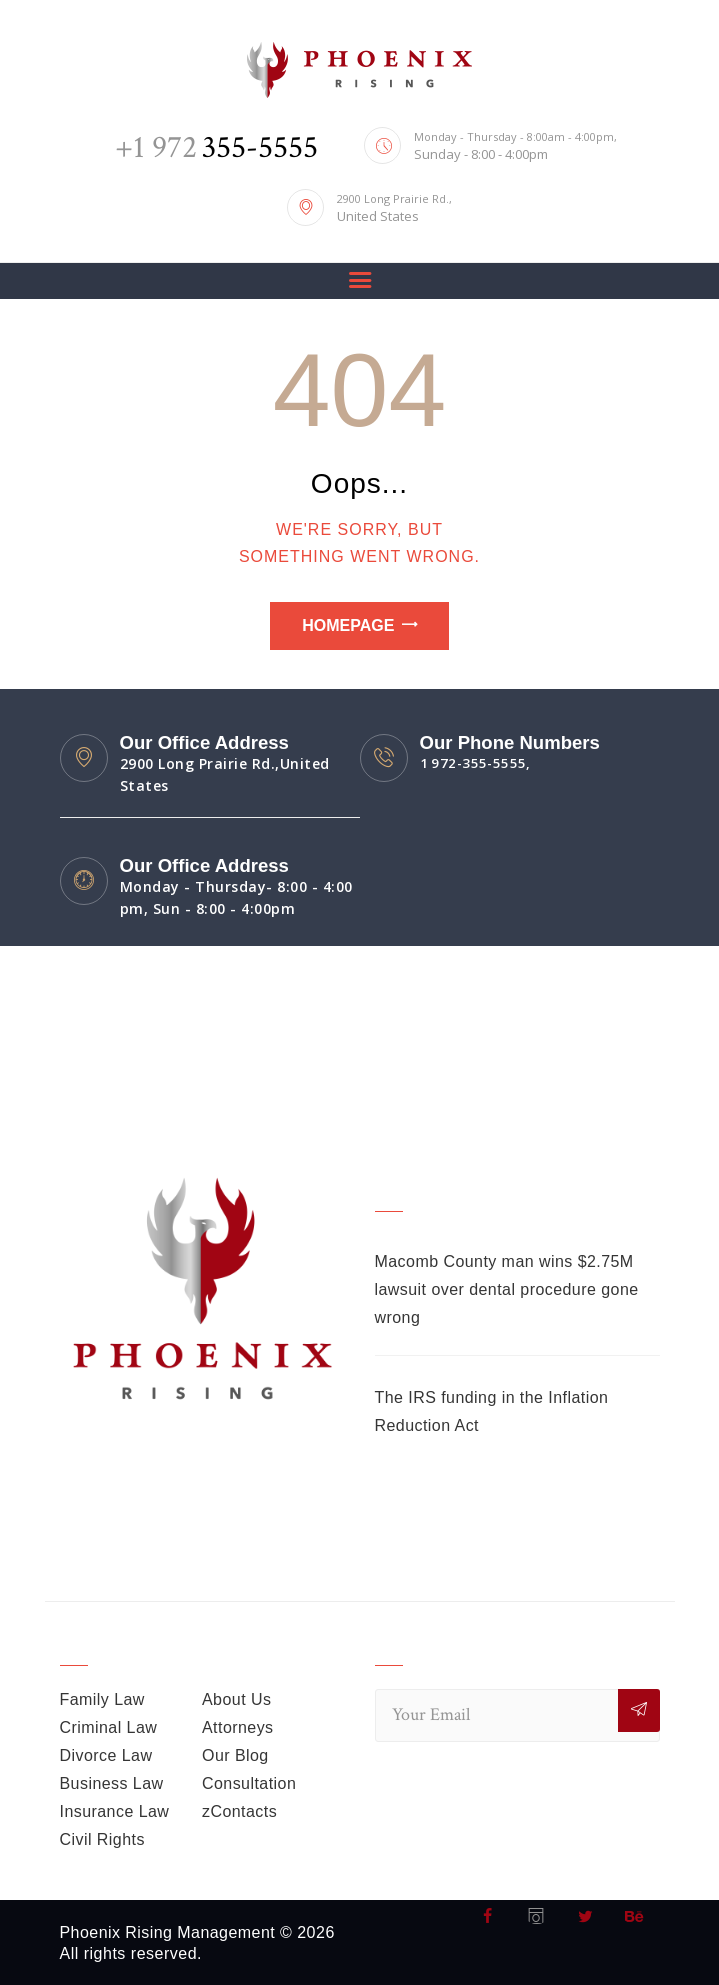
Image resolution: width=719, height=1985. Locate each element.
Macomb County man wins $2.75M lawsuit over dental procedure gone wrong (508, 1289)
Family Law (103, 1699)
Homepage (348, 625)
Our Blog (235, 1755)
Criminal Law (109, 1727)
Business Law (112, 1783)
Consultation (249, 1783)
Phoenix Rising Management (168, 1932)
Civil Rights (103, 1839)
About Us (237, 1699)
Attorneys (238, 1727)
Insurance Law (115, 1811)
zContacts (240, 1811)
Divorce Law (107, 1755)
